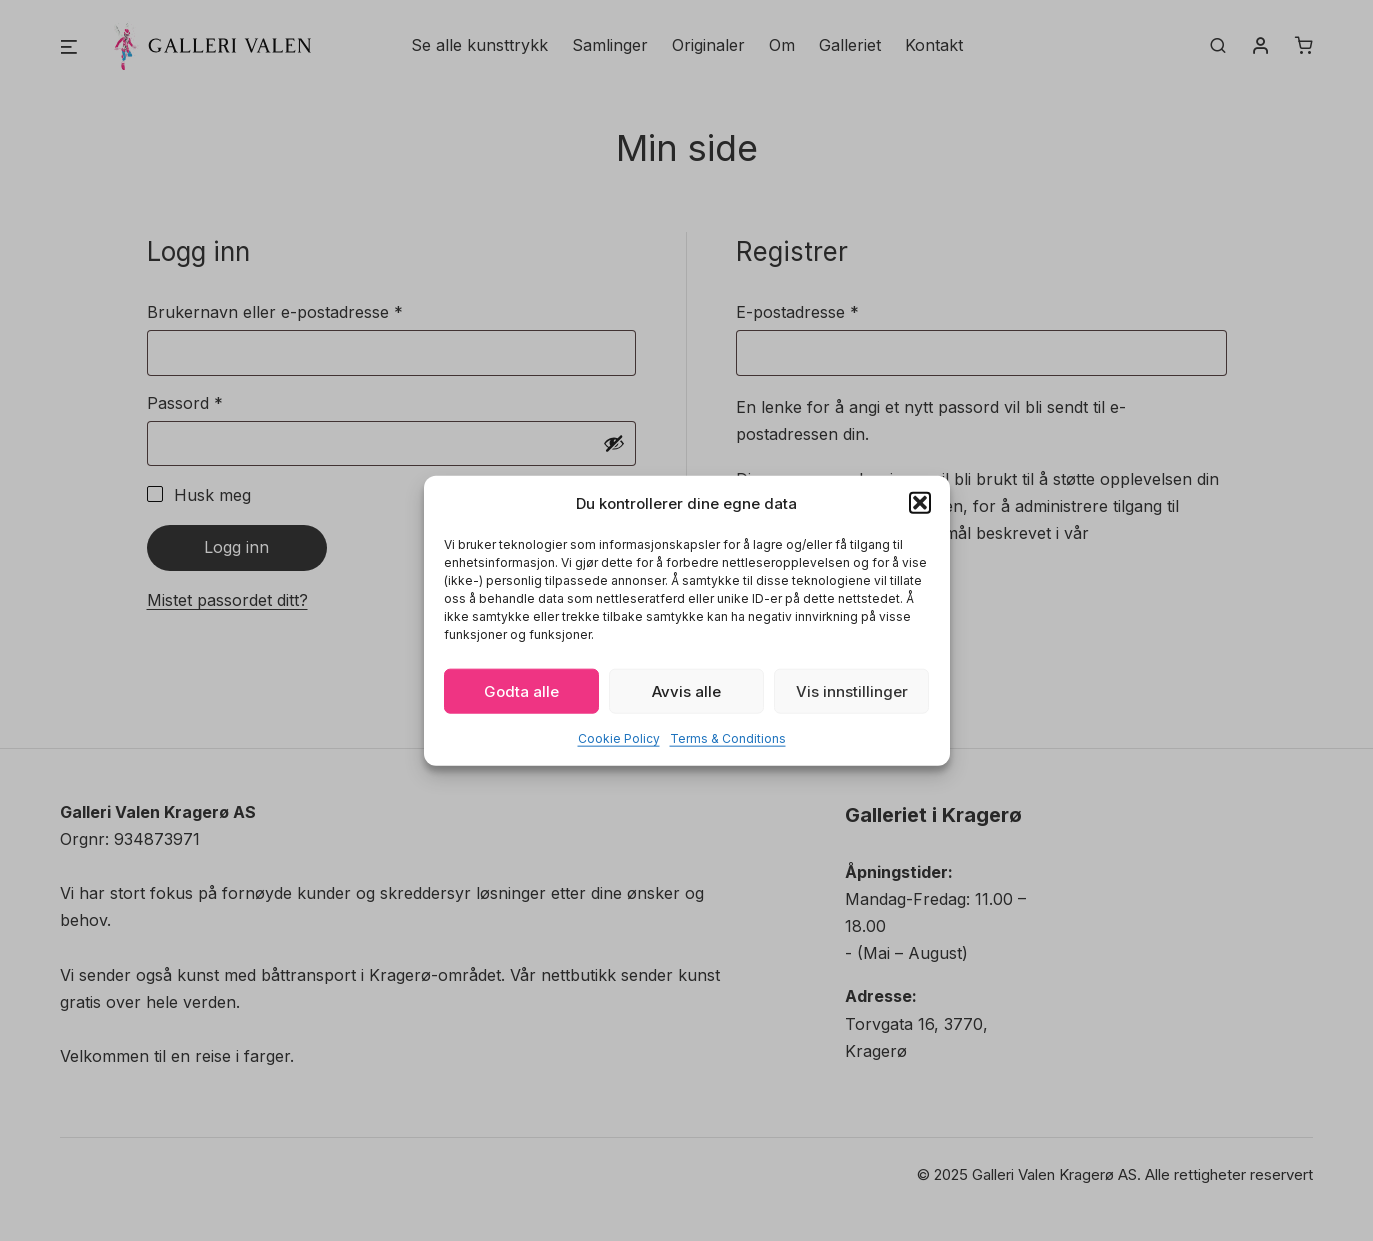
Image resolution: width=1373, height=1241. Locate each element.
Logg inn (236, 547)
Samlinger (610, 46)
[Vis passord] (614, 443)
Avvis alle (686, 690)
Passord (216, 401)
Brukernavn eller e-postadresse (306, 310)
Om (782, 46)
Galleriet (850, 46)
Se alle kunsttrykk (479, 46)
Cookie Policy (619, 738)
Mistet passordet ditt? (227, 600)
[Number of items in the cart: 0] (1304, 47)
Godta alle (521, 690)
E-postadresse (828, 310)
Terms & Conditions (728, 738)
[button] (920, 503)
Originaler (708, 46)
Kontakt (934, 46)
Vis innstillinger (852, 690)
